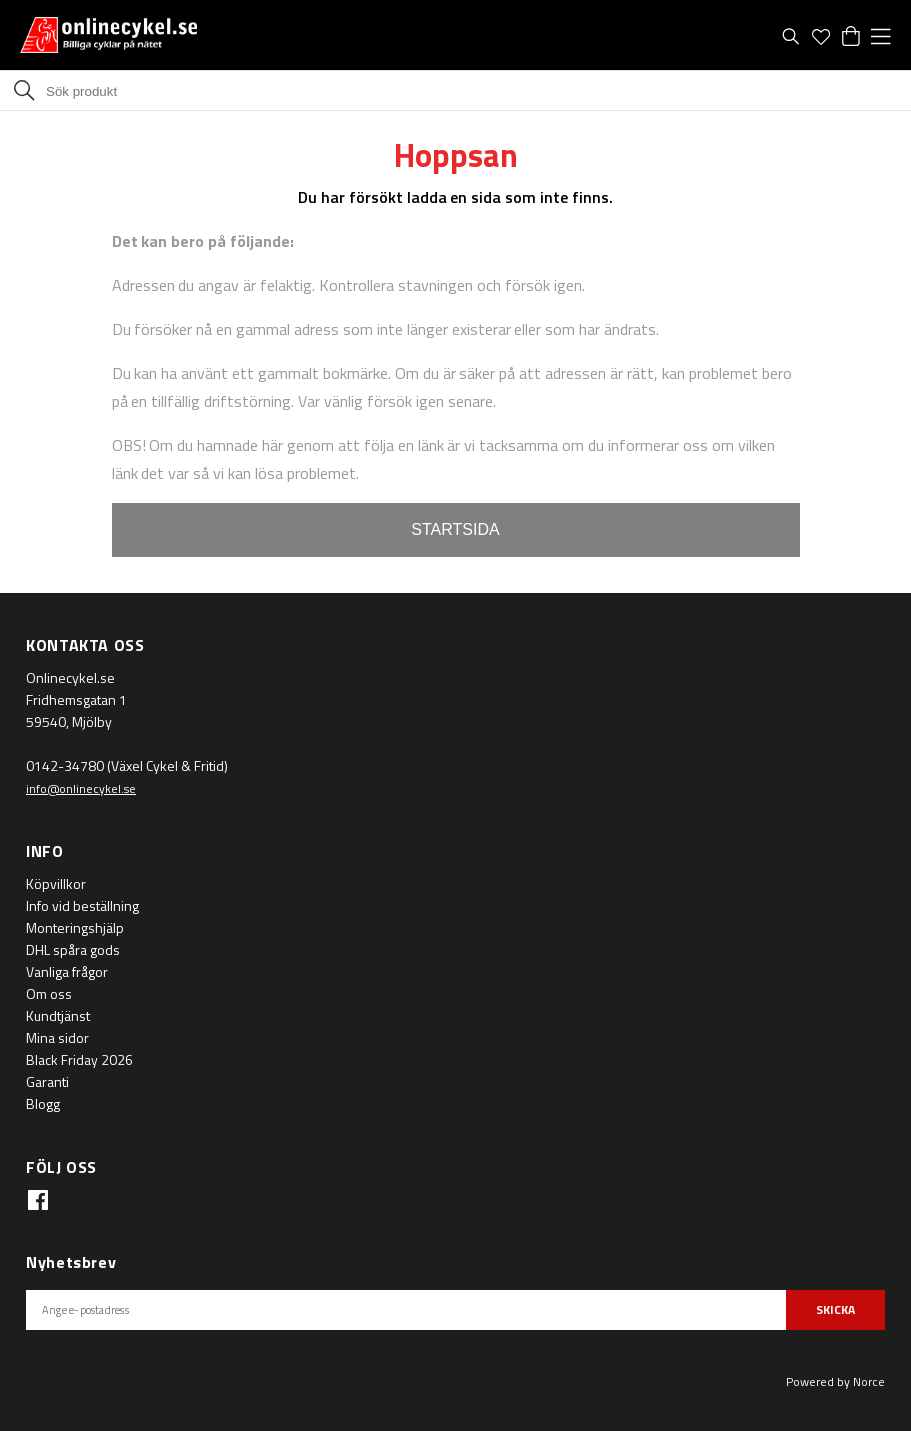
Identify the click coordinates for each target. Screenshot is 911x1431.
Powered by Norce (835, 1381)
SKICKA (835, 1309)
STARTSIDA (455, 529)
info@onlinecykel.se (81, 788)
